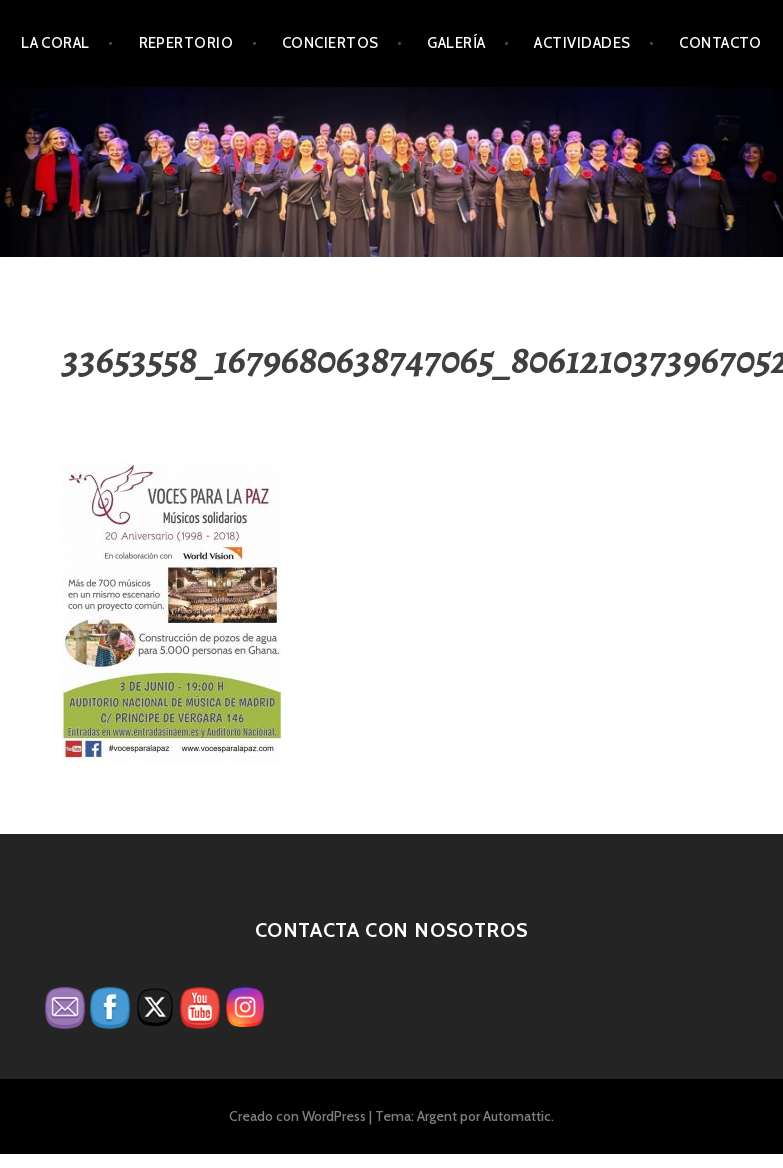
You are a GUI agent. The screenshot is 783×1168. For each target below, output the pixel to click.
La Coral (55, 43)
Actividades (582, 43)
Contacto (720, 43)
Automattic (517, 1116)
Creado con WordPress (297, 1116)
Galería (456, 43)
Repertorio (186, 43)
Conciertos (330, 43)
